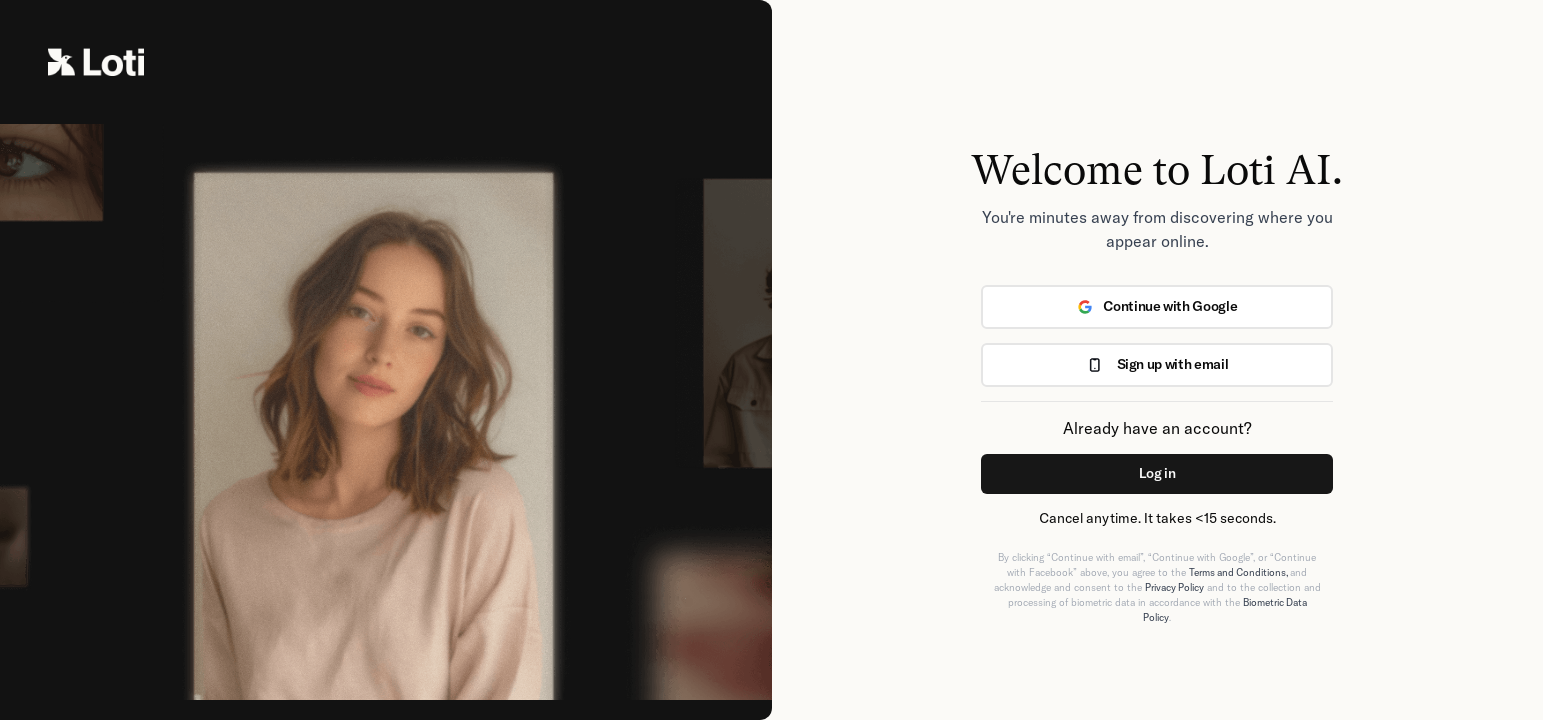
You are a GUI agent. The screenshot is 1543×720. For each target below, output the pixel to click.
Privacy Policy (1174, 587)
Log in (1157, 473)
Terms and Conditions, (1239, 572)
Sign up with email (1157, 364)
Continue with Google (1157, 306)
